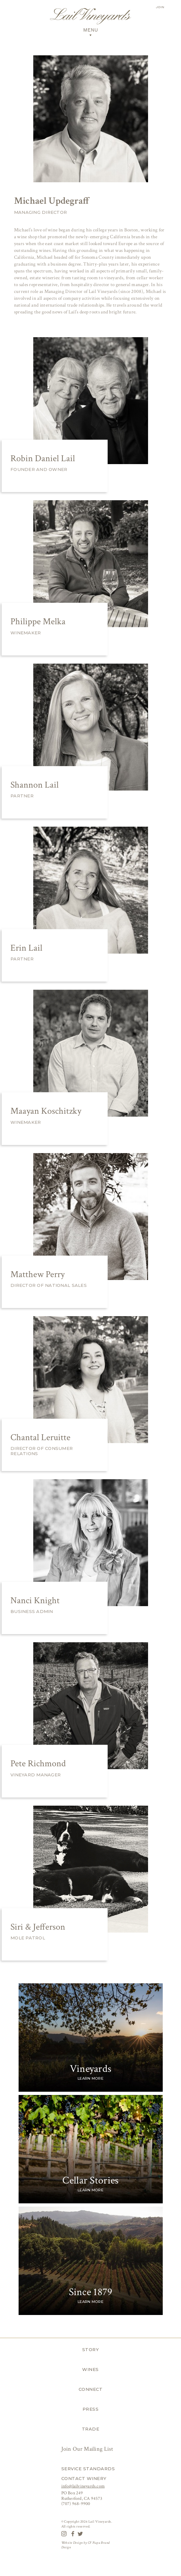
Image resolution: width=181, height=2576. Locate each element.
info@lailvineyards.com (83, 2486)
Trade (90, 2428)
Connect (91, 2389)
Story (90, 2349)
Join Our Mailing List (88, 2449)
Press (91, 2409)
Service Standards (88, 2468)
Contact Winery (84, 2478)
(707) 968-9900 (75, 2504)
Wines (90, 2369)
